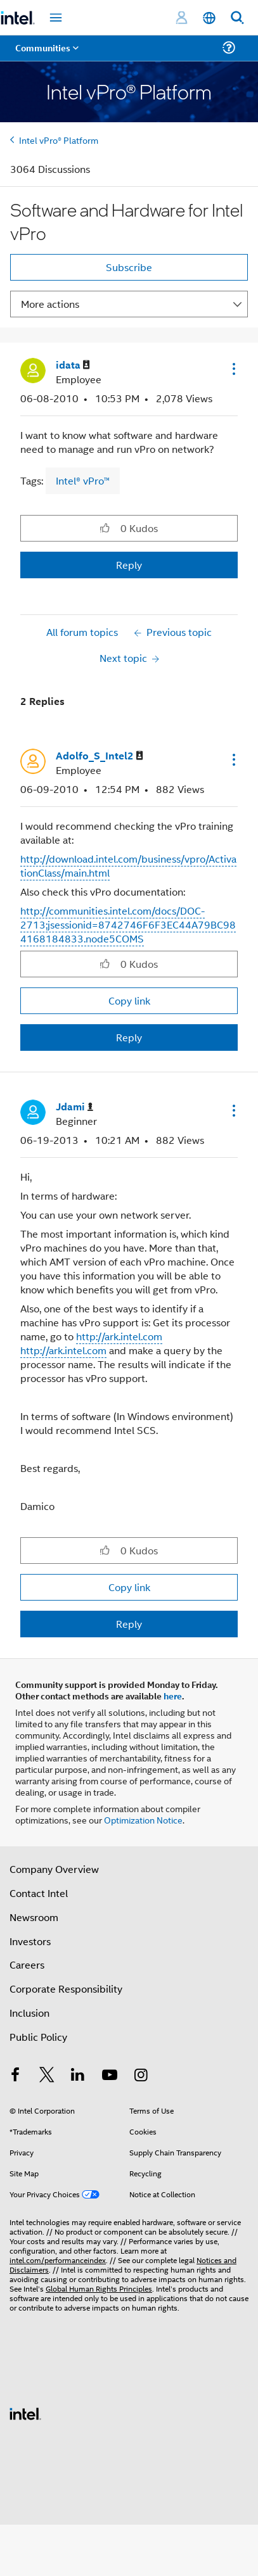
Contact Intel (39, 1893)
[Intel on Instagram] (141, 2076)
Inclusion (29, 2012)
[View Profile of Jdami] (74, 1107)
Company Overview (54, 1869)
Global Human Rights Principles (99, 2288)
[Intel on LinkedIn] (78, 2076)
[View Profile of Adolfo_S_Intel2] (99, 756)
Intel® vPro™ (83, 480)
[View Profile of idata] (73, 365)
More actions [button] (50, 303)
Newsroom (34, 1917)
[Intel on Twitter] (47, 2076)
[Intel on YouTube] (109, 2076)
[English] (209, 18)
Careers (27, 1964)
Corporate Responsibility (66, 1988)
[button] (232, 368)
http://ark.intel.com (119, 1336)
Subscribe (129, 267)
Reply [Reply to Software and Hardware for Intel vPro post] (129, 564)
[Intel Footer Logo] (25, 2412)
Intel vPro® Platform (58, 139)
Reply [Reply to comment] (129, 1037)
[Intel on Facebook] (15, 2076)
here (173, 1696)
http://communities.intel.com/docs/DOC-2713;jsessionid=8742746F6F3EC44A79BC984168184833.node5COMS (128, 924)
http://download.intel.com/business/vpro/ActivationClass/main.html (128, 865)
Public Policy (38, 2036)
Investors (30, 1941)
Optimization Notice (143, 1819)
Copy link (129, 1000)
